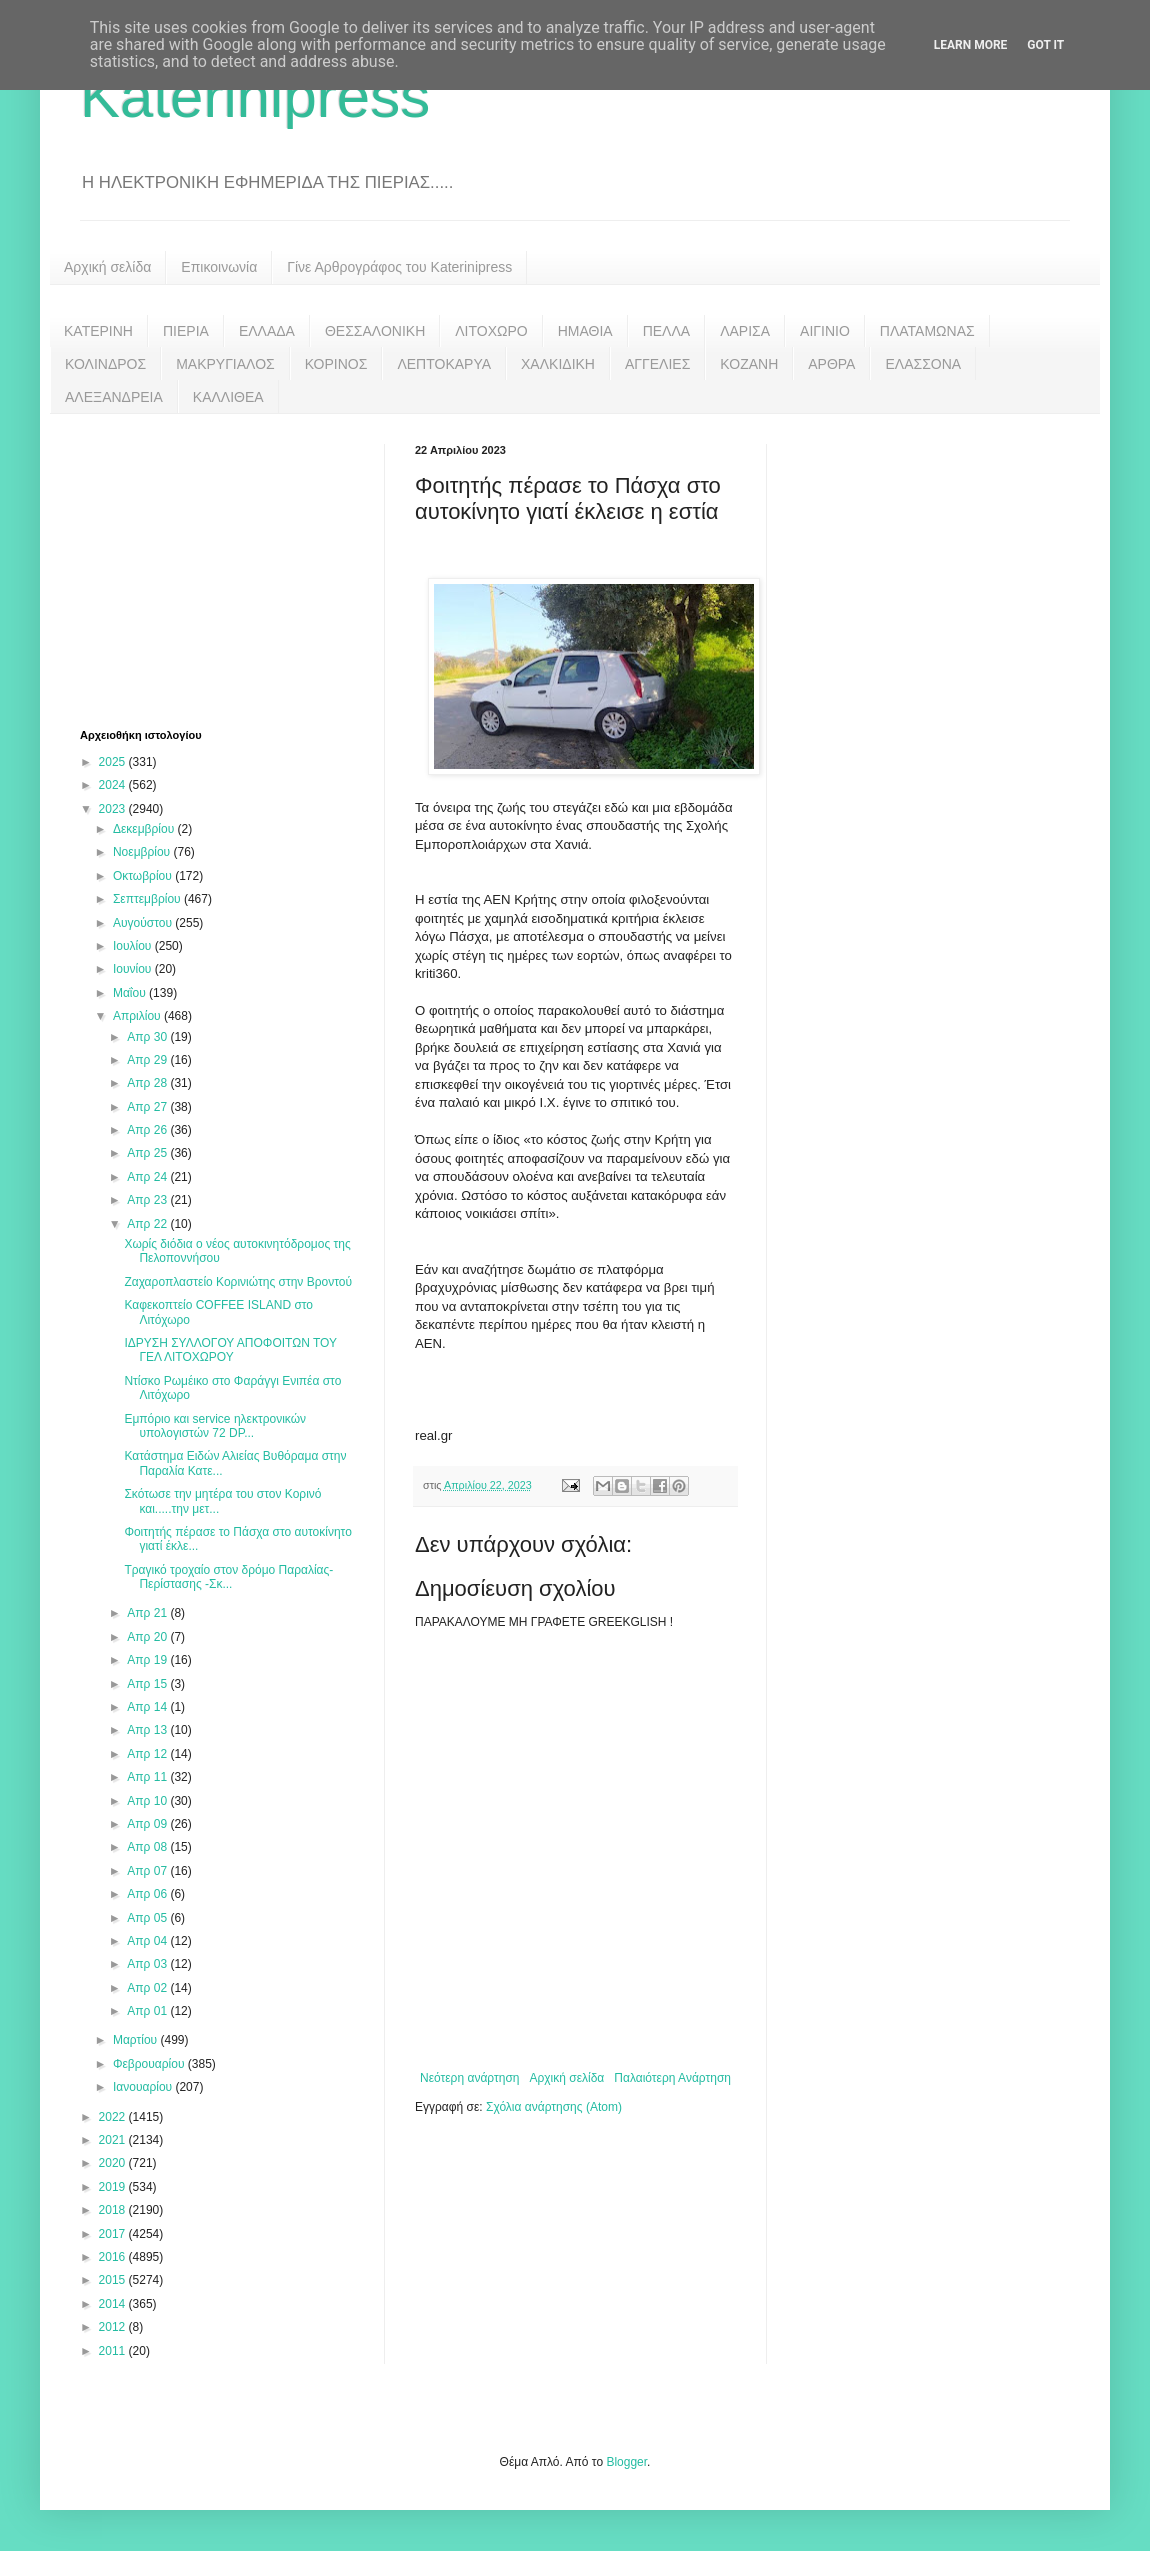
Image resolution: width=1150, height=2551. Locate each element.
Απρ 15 (148, 1684)
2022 (114, 2117)
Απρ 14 (148, 1707)
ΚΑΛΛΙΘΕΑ (228, 397)
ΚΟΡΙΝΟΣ (336, 364)
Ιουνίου (134, 969)
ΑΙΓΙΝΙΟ (825, 331)
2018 (114, 2210)
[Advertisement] (230, 569)
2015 (114, 2280)
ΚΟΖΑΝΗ (749, 364)
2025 (114, 762)
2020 (114, 2163)
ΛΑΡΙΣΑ (745, 331)
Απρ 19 (148, 1660)
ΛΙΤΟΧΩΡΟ (491, 331)
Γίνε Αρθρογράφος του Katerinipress (399, 267)
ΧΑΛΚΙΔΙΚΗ (558, 364)
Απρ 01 (148, 2011)
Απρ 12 (148, 1754)
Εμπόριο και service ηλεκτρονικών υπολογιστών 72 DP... (215, 1426)
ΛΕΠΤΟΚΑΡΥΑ (444, 364)
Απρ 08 (148, 1847)
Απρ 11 (148, 1777)
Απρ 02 (148, 1988)
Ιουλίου (134, 946)
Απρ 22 (148, 1224)
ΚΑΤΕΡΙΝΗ (98, 331)
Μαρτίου (137, 2040)
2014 (114, 2304)
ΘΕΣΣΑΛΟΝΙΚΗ (375, 331)
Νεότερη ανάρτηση (469, 2078)
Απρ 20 (148, 1637)
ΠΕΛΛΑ (667, 331)
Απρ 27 (148, 1107)
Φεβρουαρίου (150, 2064)
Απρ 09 (148, 1824)
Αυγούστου (144, 923)
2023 (114, 809)
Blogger (626, 2462)
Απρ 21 (148, 1613)
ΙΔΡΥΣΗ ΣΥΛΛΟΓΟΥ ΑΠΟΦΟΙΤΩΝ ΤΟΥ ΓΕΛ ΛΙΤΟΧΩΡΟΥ (230, 1350)
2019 (114, 2187)
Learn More (971, 45)
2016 (114, 2257)
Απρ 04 (148, 1941)
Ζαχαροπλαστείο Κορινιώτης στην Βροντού (238, 1282)
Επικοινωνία (219, 267)
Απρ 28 (148, 1083)
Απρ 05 (148, 1918)
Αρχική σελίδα (107, 267)
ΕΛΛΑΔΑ (267, 331)
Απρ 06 (148, 1894)
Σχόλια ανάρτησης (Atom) (554, 2107)
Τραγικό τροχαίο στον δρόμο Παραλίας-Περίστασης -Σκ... (228, 1577)
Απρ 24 (148, 1177)
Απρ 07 (148, 1871)
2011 (114, 2351)
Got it (1045, 45)
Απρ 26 (148, 1130)
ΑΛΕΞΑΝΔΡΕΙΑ (114, 397)
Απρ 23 (148, 1200)
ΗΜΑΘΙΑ (585, 331)
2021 (114, 2140)
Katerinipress (255, 96)
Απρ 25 (148, 1153)
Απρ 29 (148, 1060)
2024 (114, 785)
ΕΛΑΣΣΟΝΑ (923, 364)
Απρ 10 (148, 1801)
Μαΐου (131, 993)
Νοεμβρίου (143, 852)
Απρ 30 (148, 1037)
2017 (114, 2234)
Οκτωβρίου (144, 876)
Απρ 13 (148, 1730)
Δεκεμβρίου (145, 829)
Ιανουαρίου (144, 2087)
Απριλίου (138, 1016)
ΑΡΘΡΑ (831, 364)
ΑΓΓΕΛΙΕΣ (657, 364)
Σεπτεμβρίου (148, 899)
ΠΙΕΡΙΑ (186, 331)
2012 (114, 2327)
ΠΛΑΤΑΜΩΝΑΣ (927, 331)
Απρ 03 (148, 1964)
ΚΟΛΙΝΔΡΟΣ (105, 364)
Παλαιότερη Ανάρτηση (672, 2078)
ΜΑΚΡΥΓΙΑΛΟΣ (225, 364)
